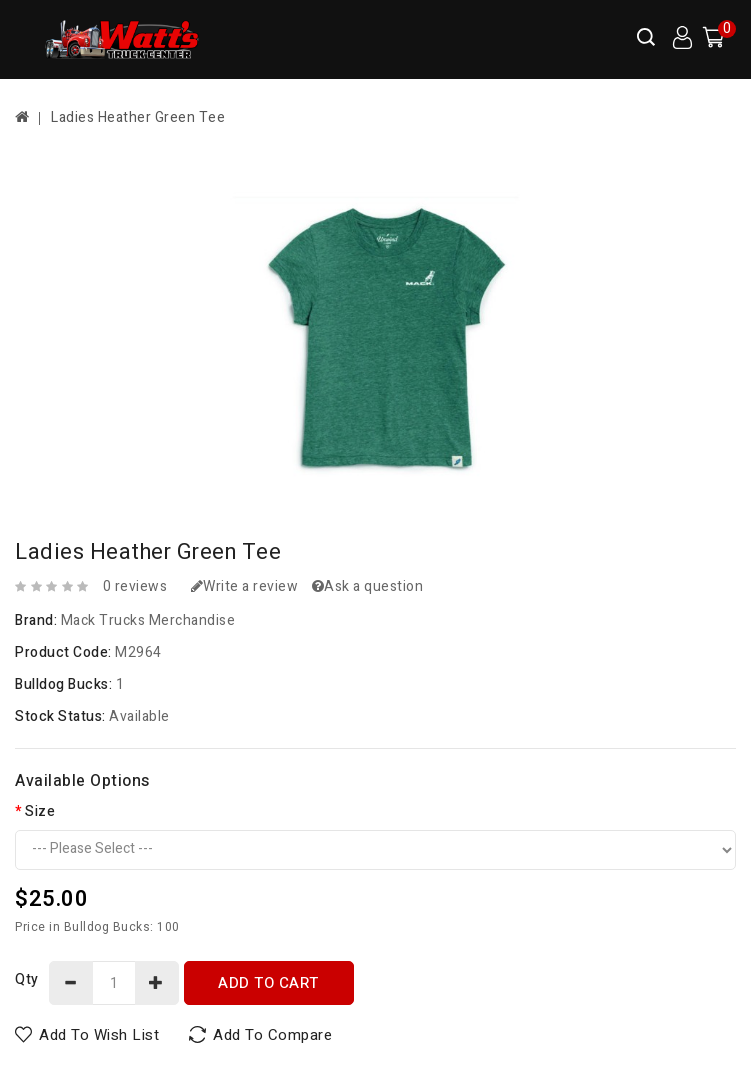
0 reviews (135, 586)
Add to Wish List (99, 1035)
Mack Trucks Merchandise (148, 620)
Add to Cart (268, 983)
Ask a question (368, 586)
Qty (27, 979)
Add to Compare (272, 1035)
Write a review (245, 586)
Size (40, 811)
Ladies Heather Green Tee (138, 117)
